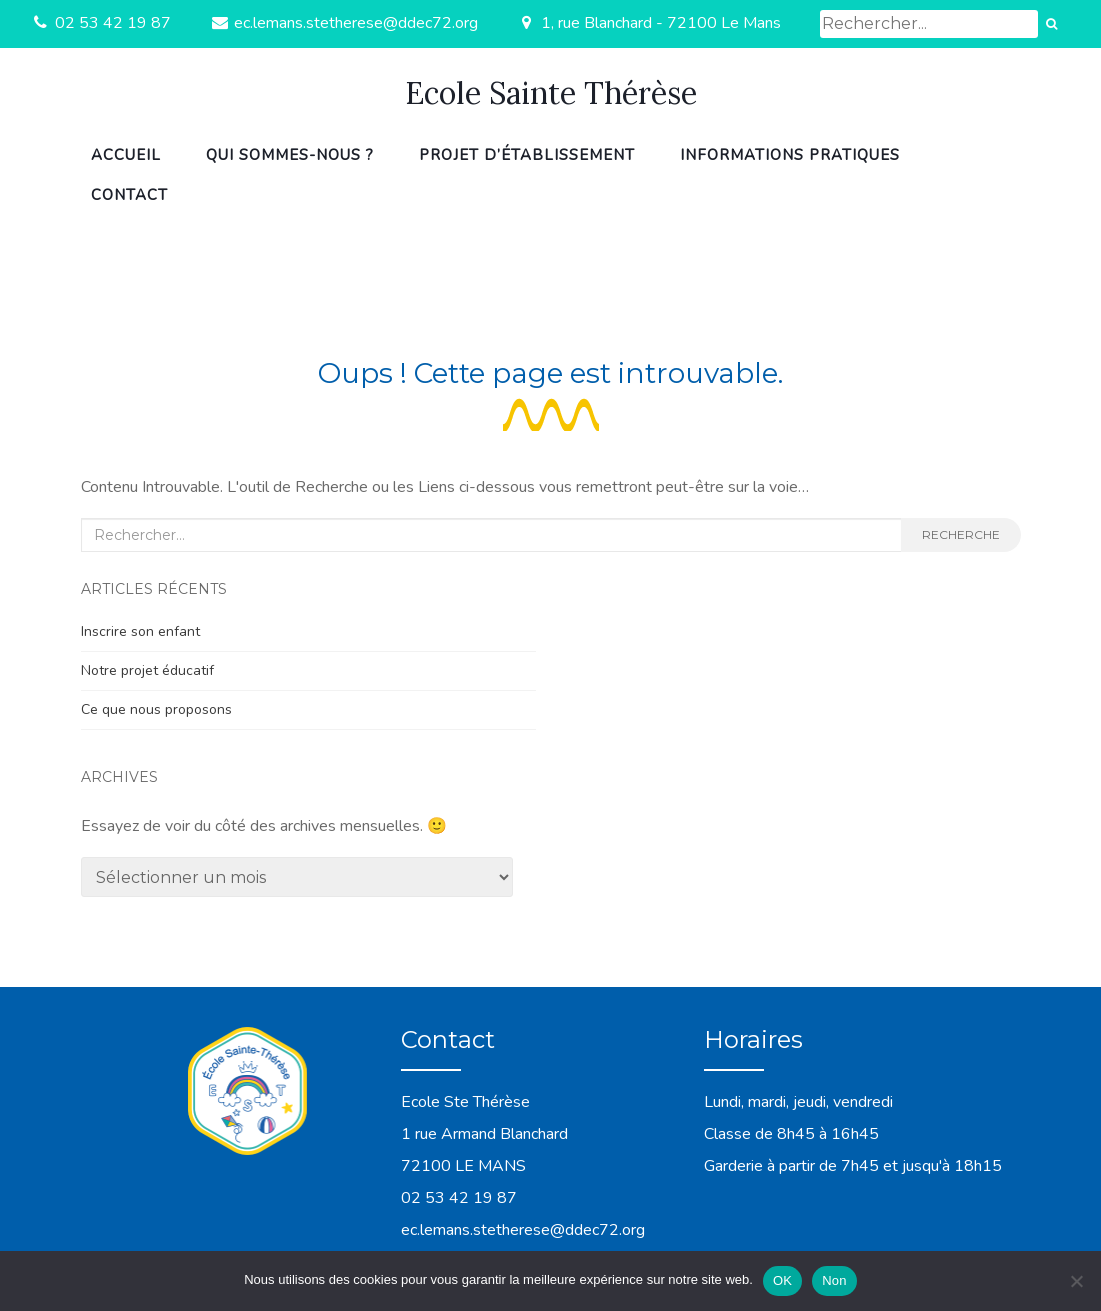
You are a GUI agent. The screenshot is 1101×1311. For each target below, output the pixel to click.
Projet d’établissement (527, 155)
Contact (129, 195)
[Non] (1076, 1281)
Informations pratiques (790, 155)
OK (782, 1280)
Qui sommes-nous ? (290, 155)
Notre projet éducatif (147, 670)
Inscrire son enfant (140, 631)
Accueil (126, 155)
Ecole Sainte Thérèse (551, 93)
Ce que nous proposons (156, 709)
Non (834, 1280)
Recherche (961, 534)
